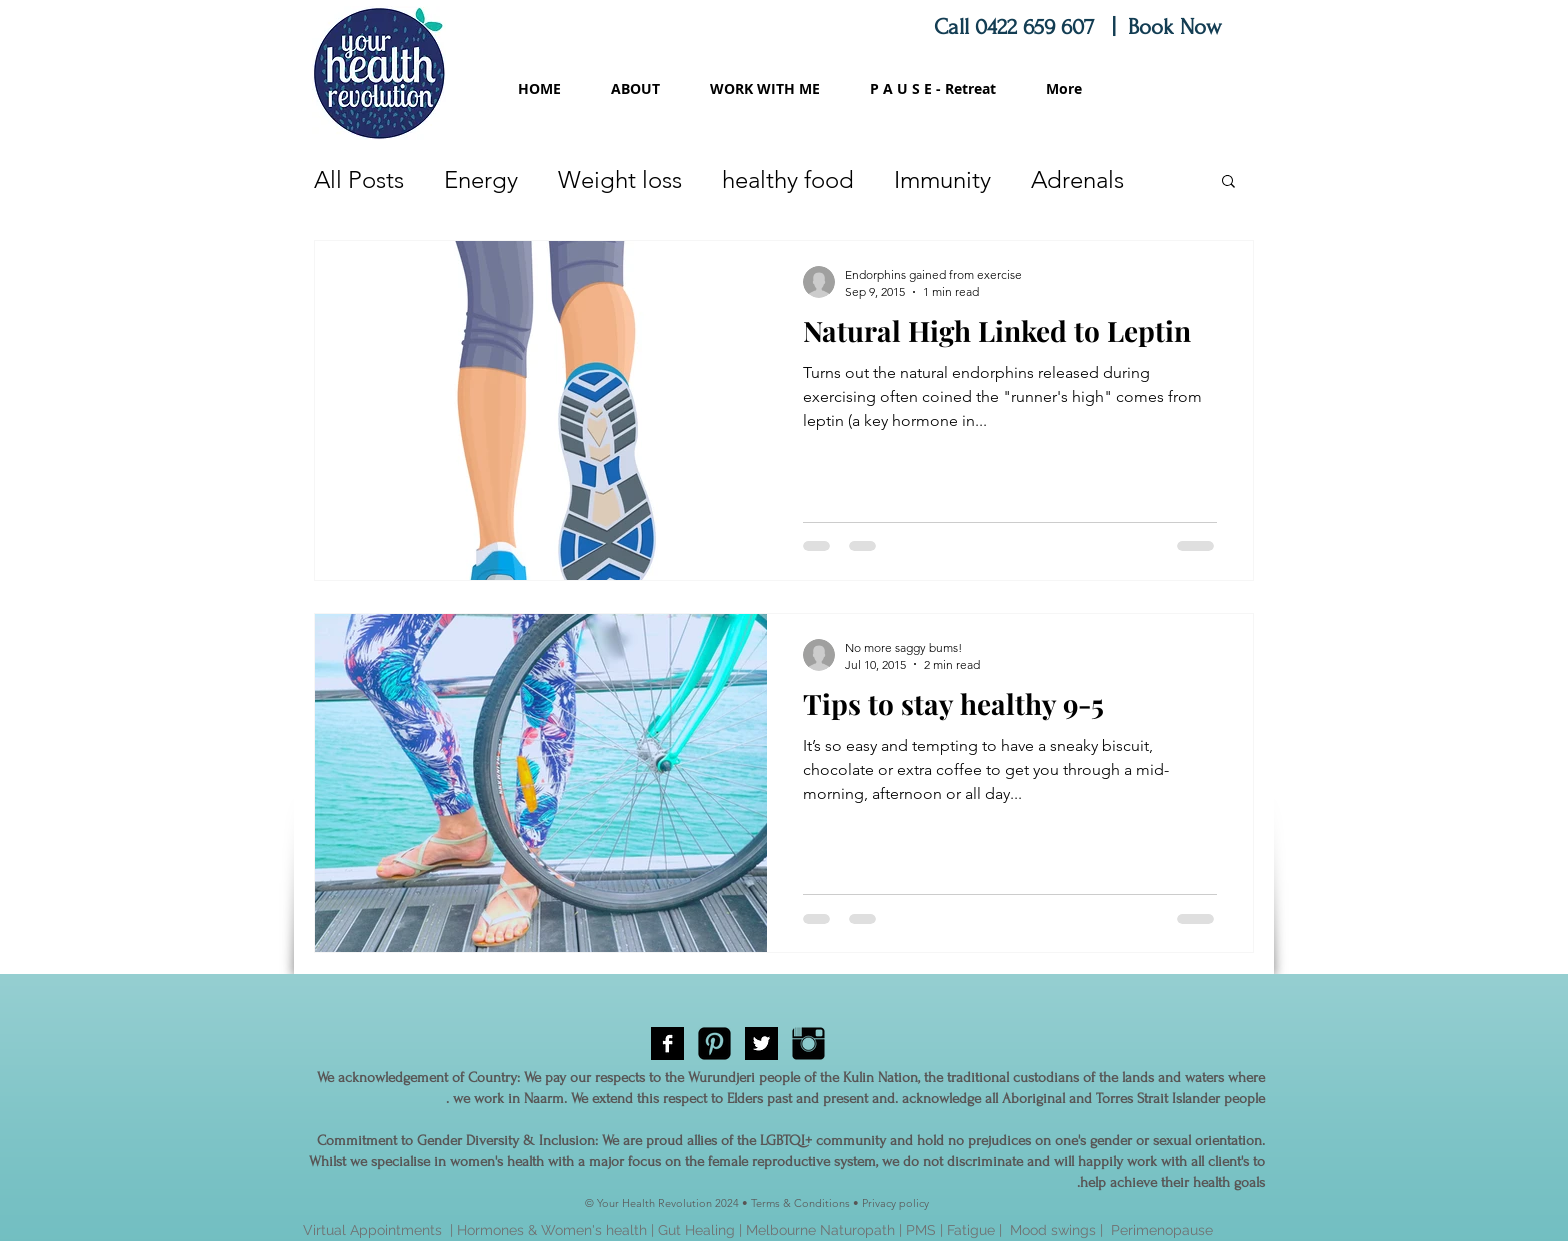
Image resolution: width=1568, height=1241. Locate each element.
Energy (481, 179)
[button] (1228, 182)
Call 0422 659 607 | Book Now (1081, 27)
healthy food (788, 179)
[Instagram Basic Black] (808, 1043)
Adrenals (1077, 179)
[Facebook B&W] (667, 1043)
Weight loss (620, 179)
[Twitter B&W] (761, 1043)
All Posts (359, 179)
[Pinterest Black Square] (714, 1043)
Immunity (942, 179)
